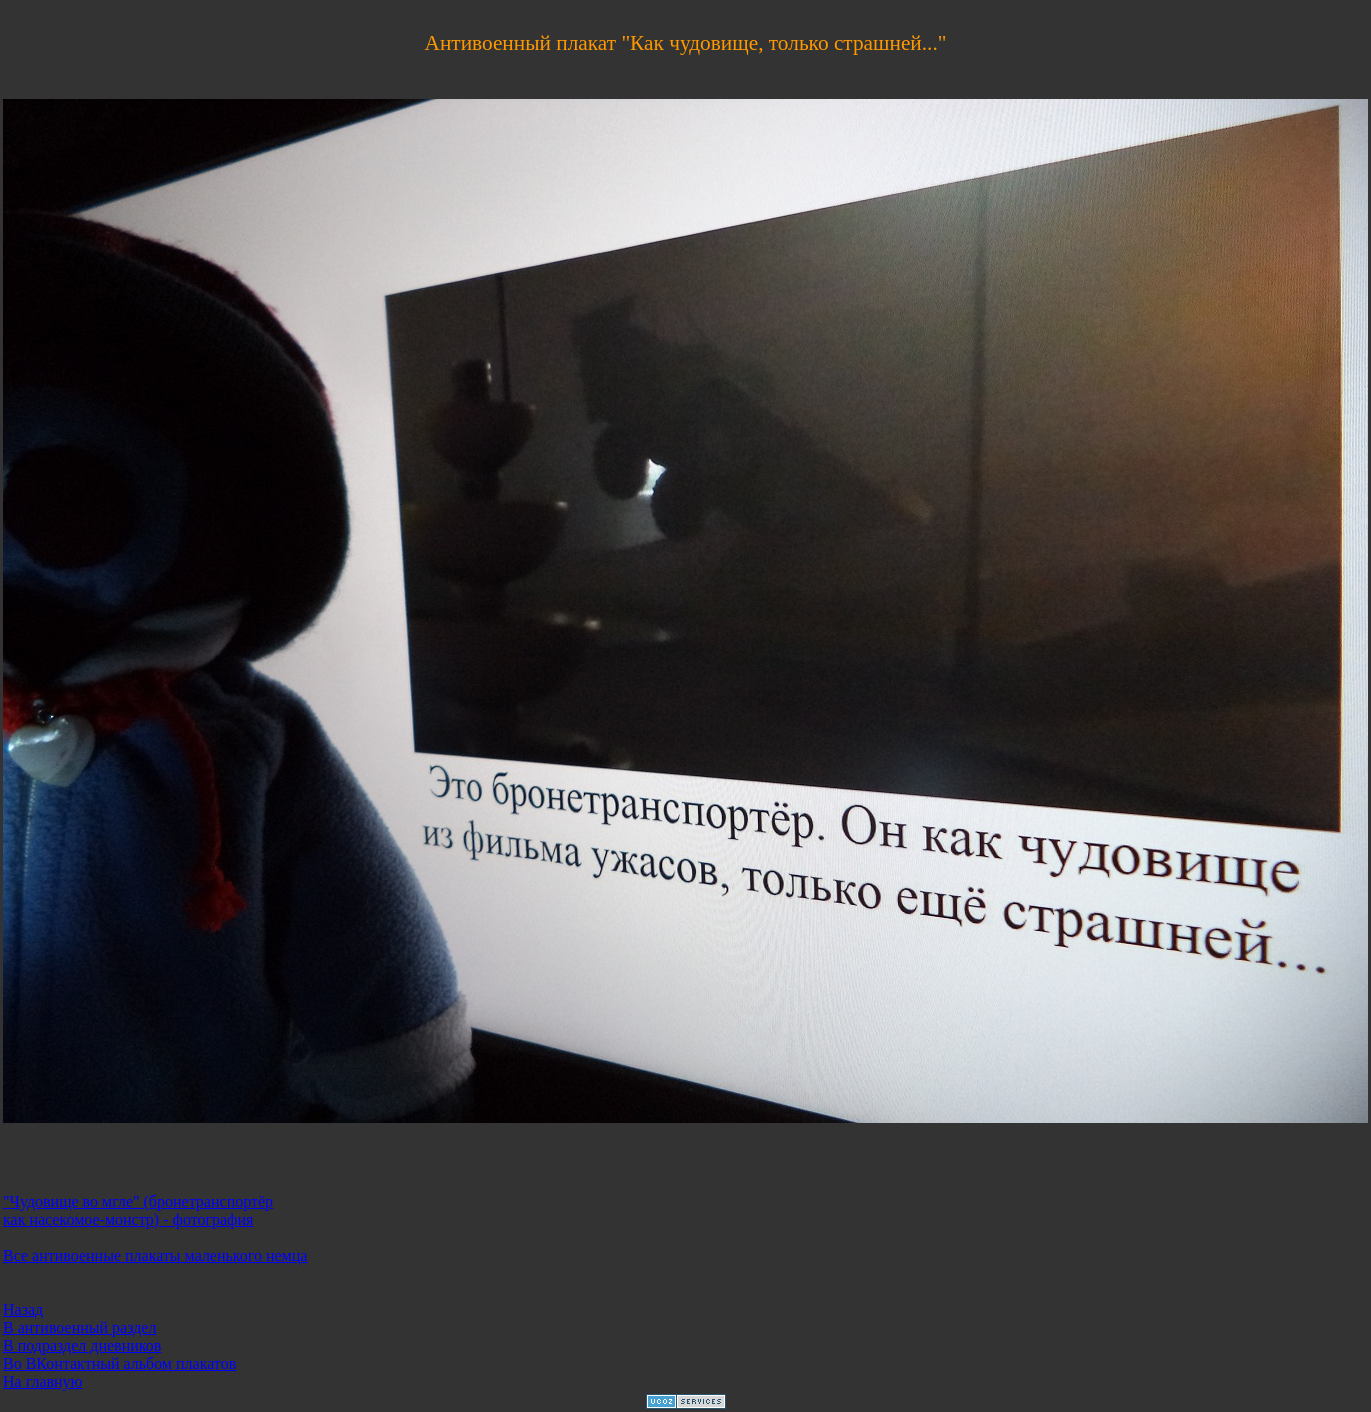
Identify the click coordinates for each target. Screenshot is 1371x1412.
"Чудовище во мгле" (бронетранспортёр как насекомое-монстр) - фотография (138, 1210)
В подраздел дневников (82, 1345)
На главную (43, 1381)
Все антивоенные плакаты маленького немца (155, 1255)
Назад (23, 1309)
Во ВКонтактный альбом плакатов (119, 1363)
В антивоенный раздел (79, 1327)
